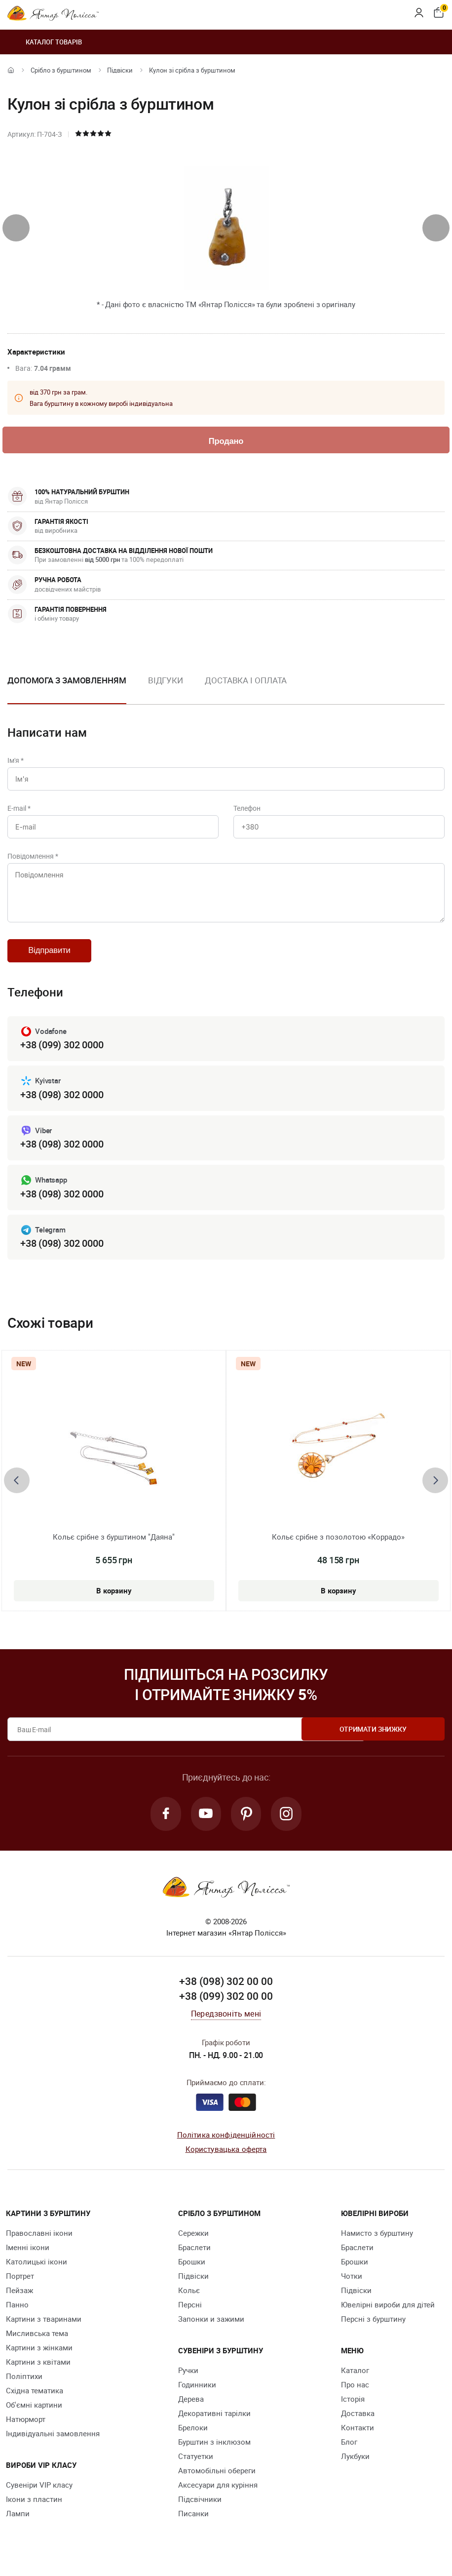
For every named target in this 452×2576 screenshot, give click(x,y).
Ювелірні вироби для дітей (388, 2314)
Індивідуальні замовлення (53, 2443)
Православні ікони (39, 2242)
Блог (349, 2451)
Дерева (191, 2408)
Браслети (194, 2256)
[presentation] (16, 227)
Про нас (355, 2394)
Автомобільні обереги (217, 2480)
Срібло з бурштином (61, 70)
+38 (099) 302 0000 (61, 1052)
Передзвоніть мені (226, 2022)
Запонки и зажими (211, 2328)
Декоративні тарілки (214, 2422)
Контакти (357, 2437)
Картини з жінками (39, 2357)
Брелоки (193, 2437)
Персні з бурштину (373, 2328)
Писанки (193, 2523)
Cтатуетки (195, 2465)
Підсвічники (200, 2508)
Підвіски (120, 70)
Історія (353, 2408)
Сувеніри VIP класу (39, 2494)
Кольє (189, 2299)
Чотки (351, 2285)
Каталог (355, 2379)
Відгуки (165, 681)
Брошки (191, 2271)
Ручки (188, 2379)
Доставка (358, 2422)
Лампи (18, 2523)
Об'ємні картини (34, 2414)
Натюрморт (25, 2428)
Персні (190, 2314)
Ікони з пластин (34, 2508)
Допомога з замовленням (66, 681)
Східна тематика (34, 2400)
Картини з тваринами (43, 2328)
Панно (17, 2314)
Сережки (193, 2242)
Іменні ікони (27, 2256)
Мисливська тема (37, 2342)
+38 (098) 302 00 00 (226, 1990)
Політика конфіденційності (226, 2144)
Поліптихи (24, 2385)
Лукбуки (355, 2465)
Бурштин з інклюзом (214, 2451)
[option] (165, 689)
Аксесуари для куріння (218, 2494)
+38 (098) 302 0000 (61, 1102)
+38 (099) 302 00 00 (226, 2005)
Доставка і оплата (246, 681)
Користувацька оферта (226, 2158)
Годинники (197, 2394)
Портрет (20, 2285)
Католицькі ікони (36, 2271)
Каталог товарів (44, 42)
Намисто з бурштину (377, 2242)
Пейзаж (19, 2299)
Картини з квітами (38, 2371)
